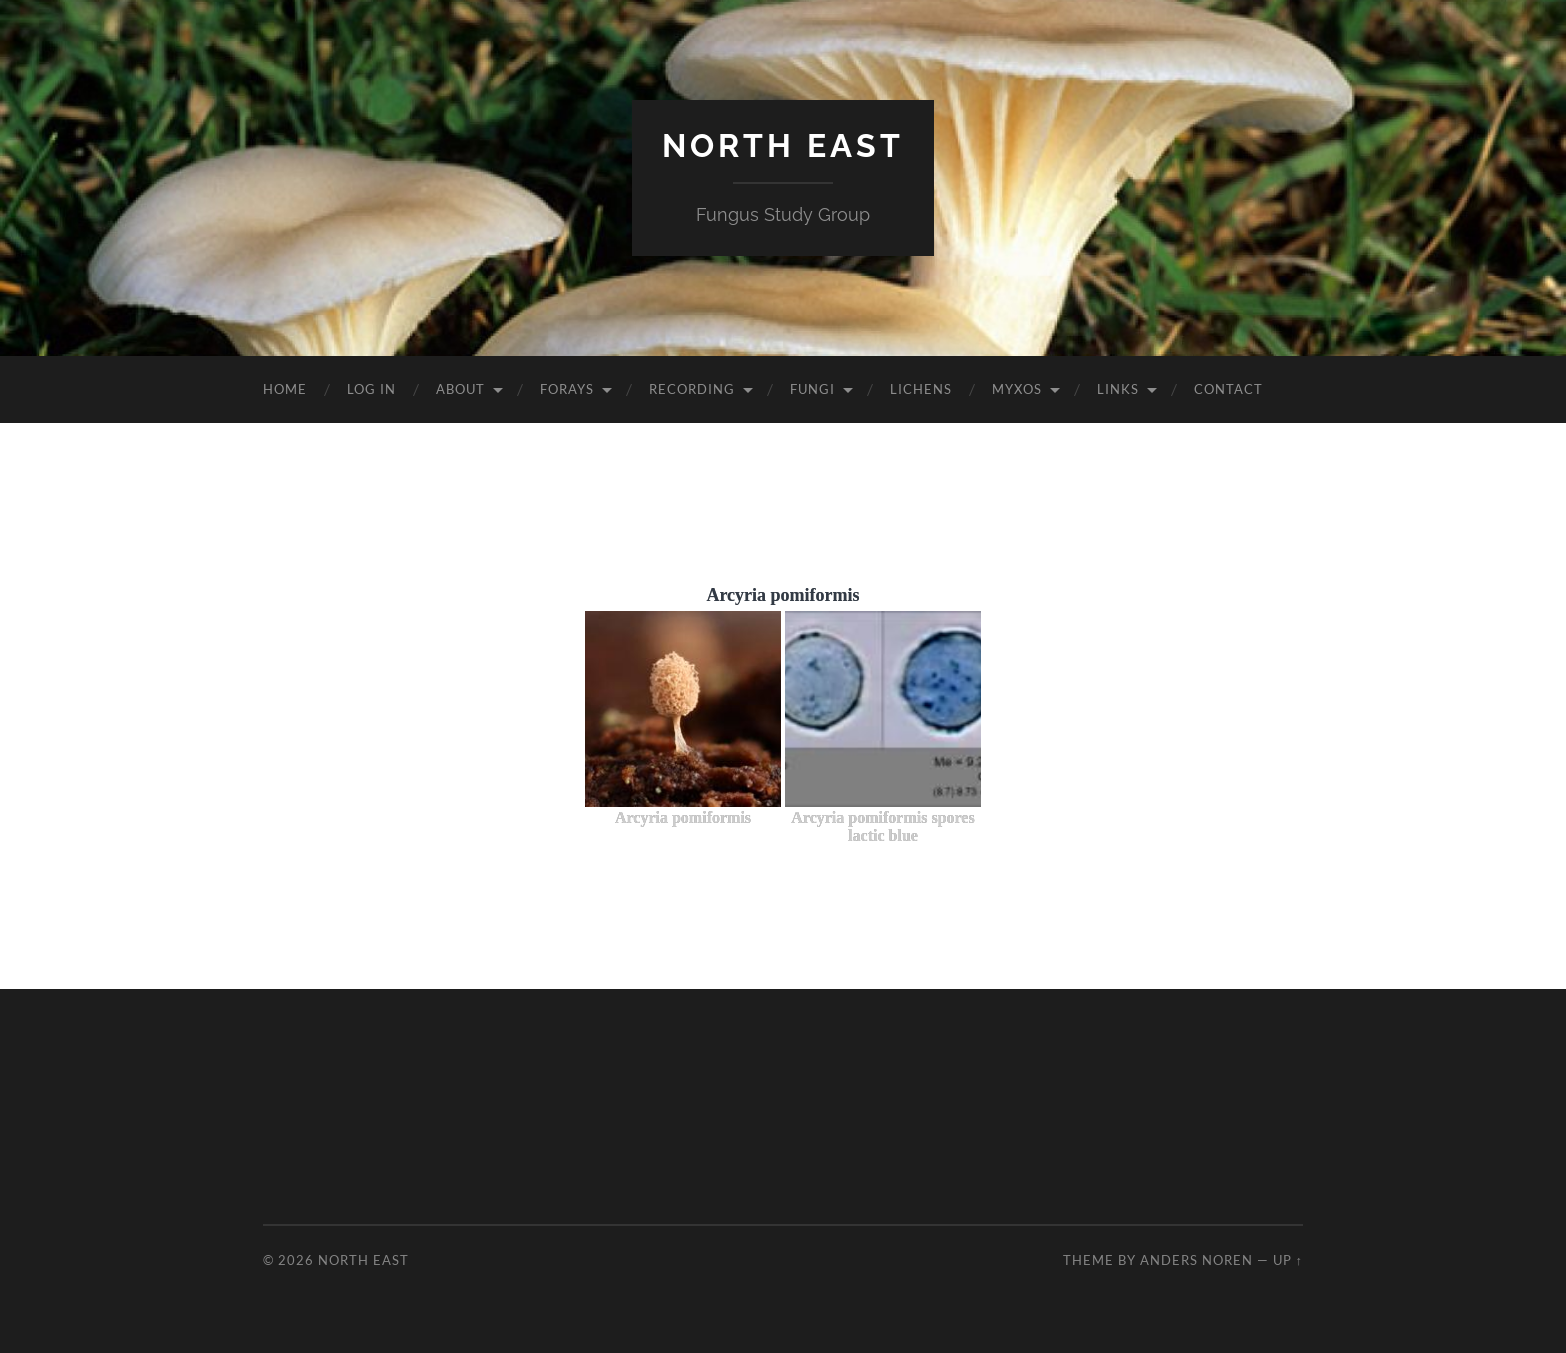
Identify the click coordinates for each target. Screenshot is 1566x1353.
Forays (567, 389)
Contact (1228, 389)
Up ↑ (1288, 1260)
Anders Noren (1196, 1260)
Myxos (1017, 389)
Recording (692, 389)
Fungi (812, 389)
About (460, 389)
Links (1118, 389)
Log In (371, 389)
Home (285, 389)
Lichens (921, 389)
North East (783, 145)
